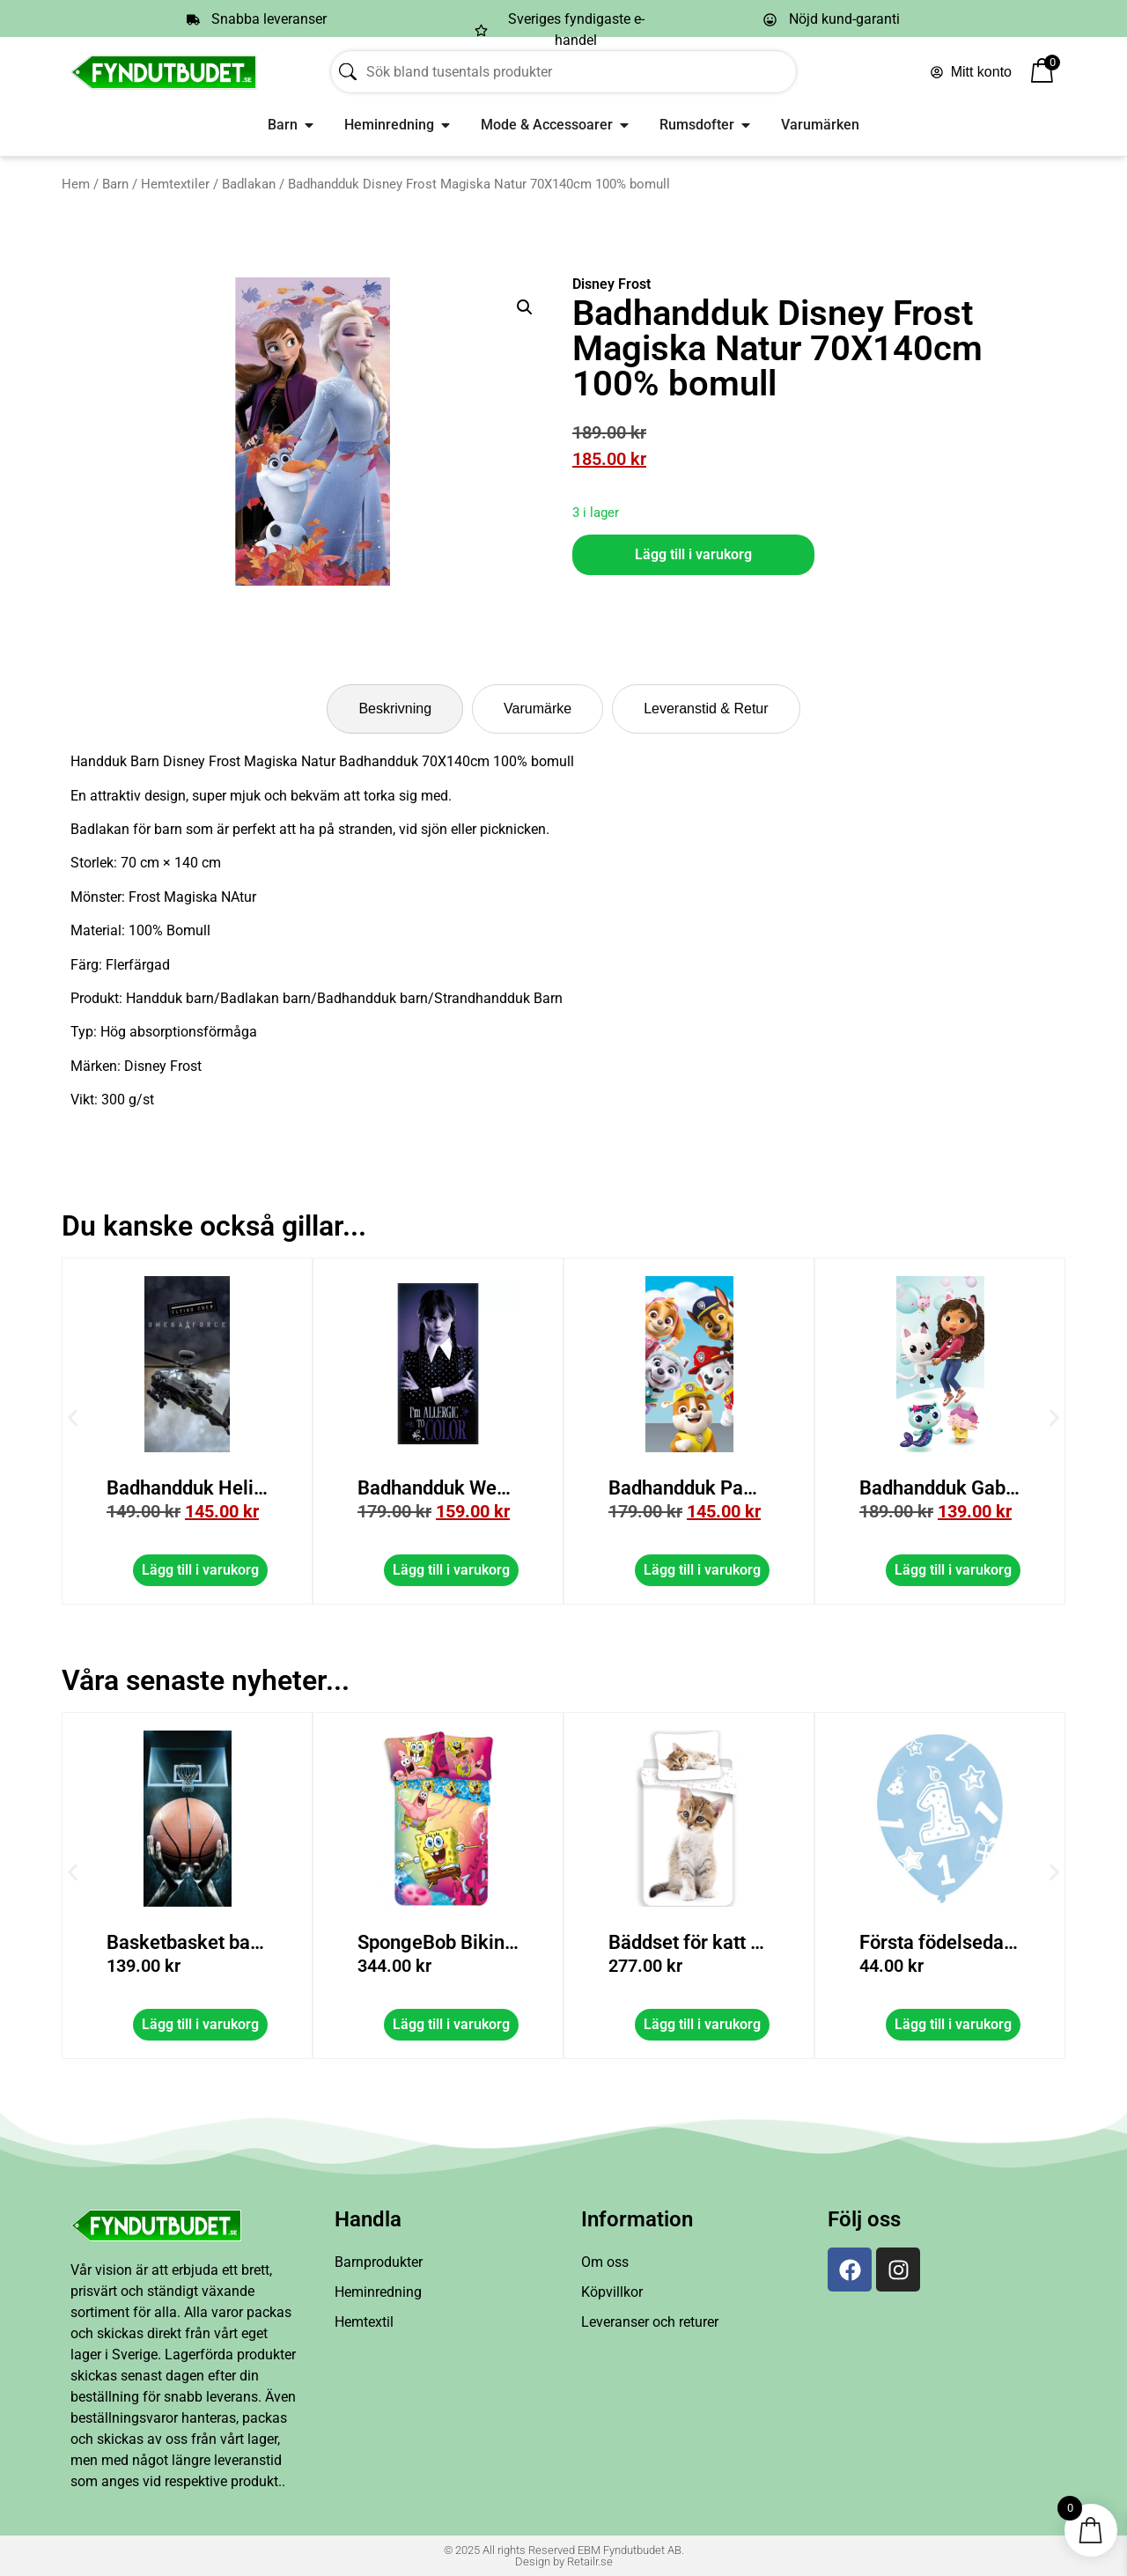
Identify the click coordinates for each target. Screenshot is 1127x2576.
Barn (115, 184)
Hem (76, 184)
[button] (525, 307)
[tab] (395, 709)
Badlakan (249, 184)
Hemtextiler (175, 184)
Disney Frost (611, 284)
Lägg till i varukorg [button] (451, 1569)
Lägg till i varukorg (693, 554)
